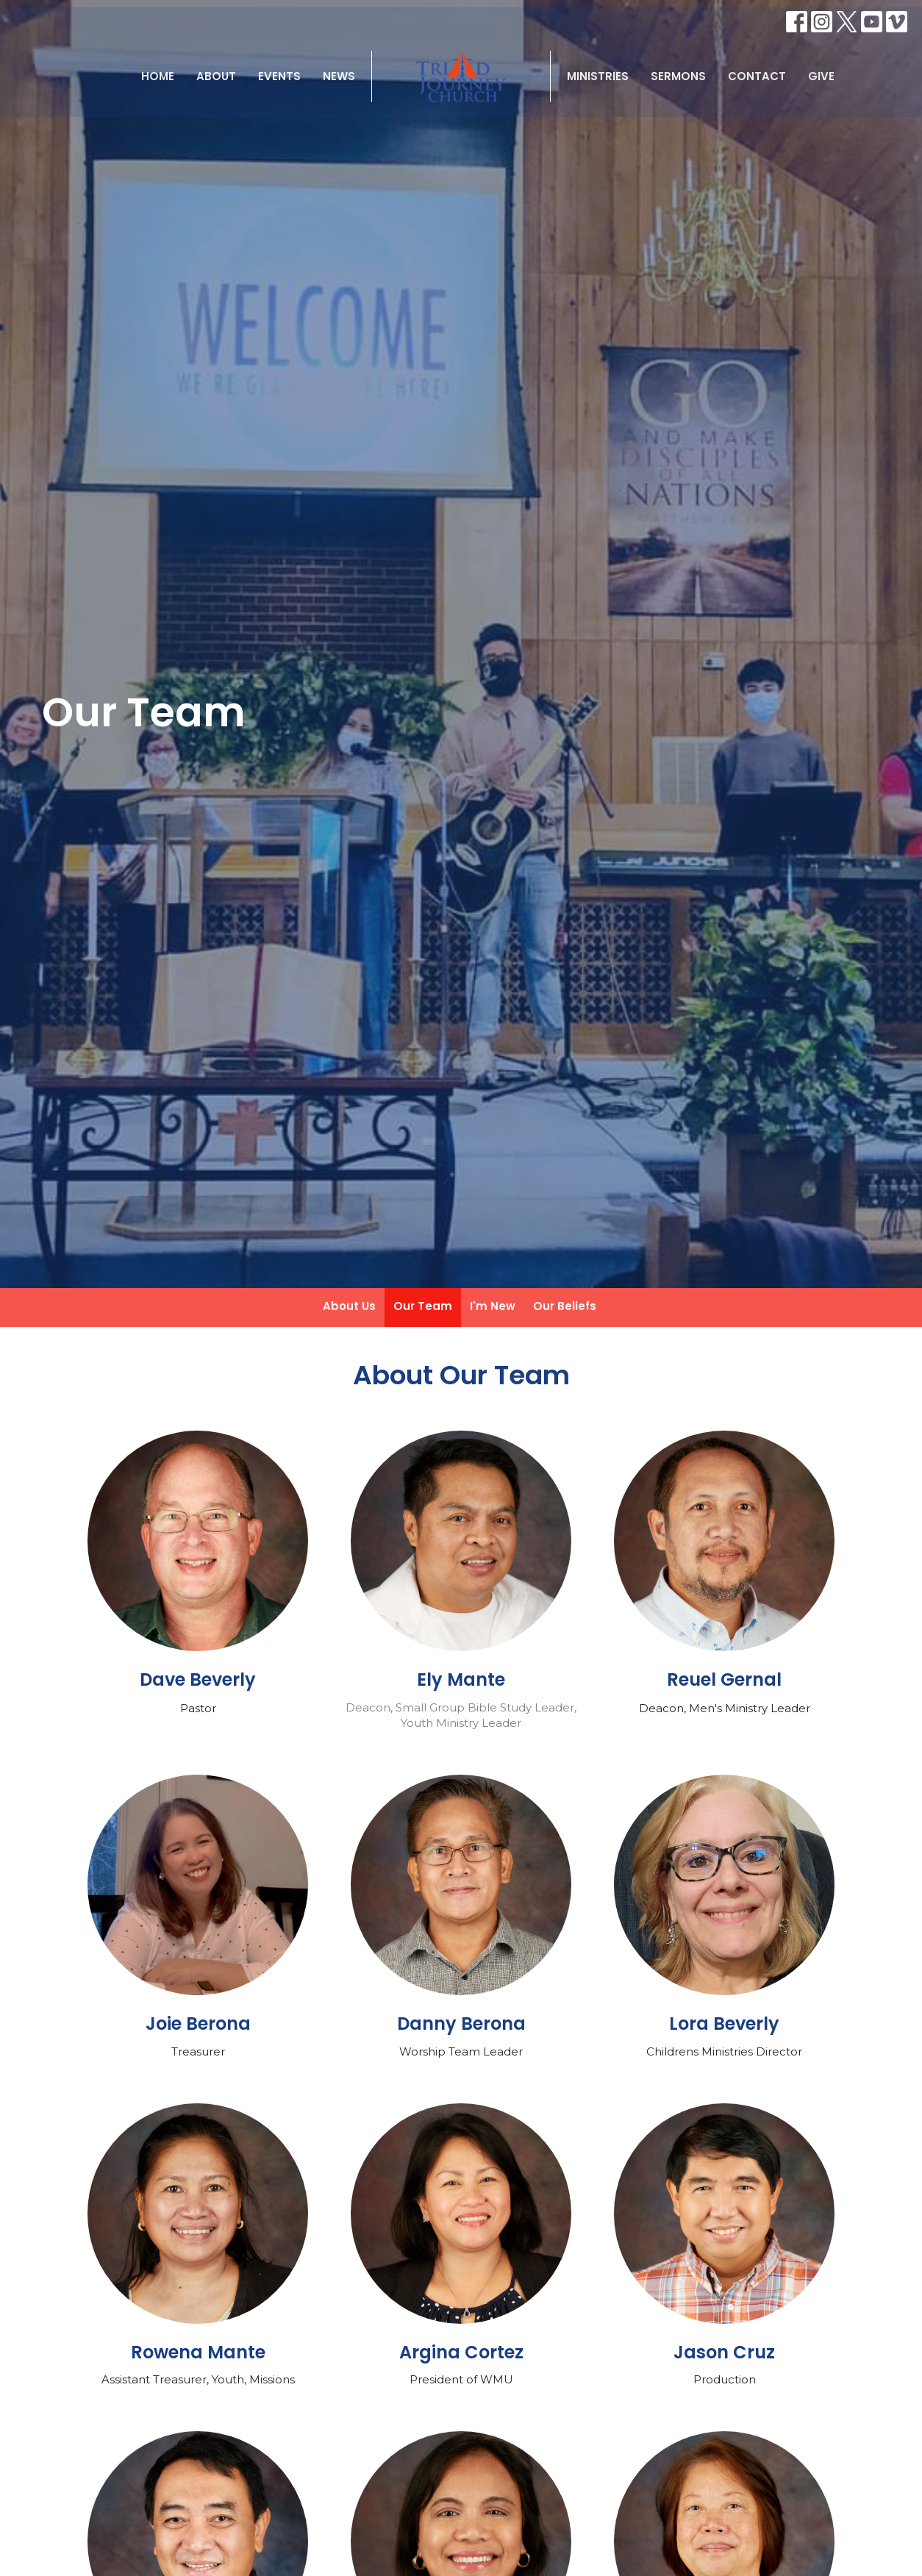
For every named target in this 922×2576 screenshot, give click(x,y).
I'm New (492, 1306)
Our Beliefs (564, 1306)
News (339, 76)
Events (279, 76)
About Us (349, 1306)
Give (821, 76)
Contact (757, 76)
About (216, 76)
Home (157, 76)
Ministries (598, 76)
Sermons (678, 76)
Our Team (422, 1306)
